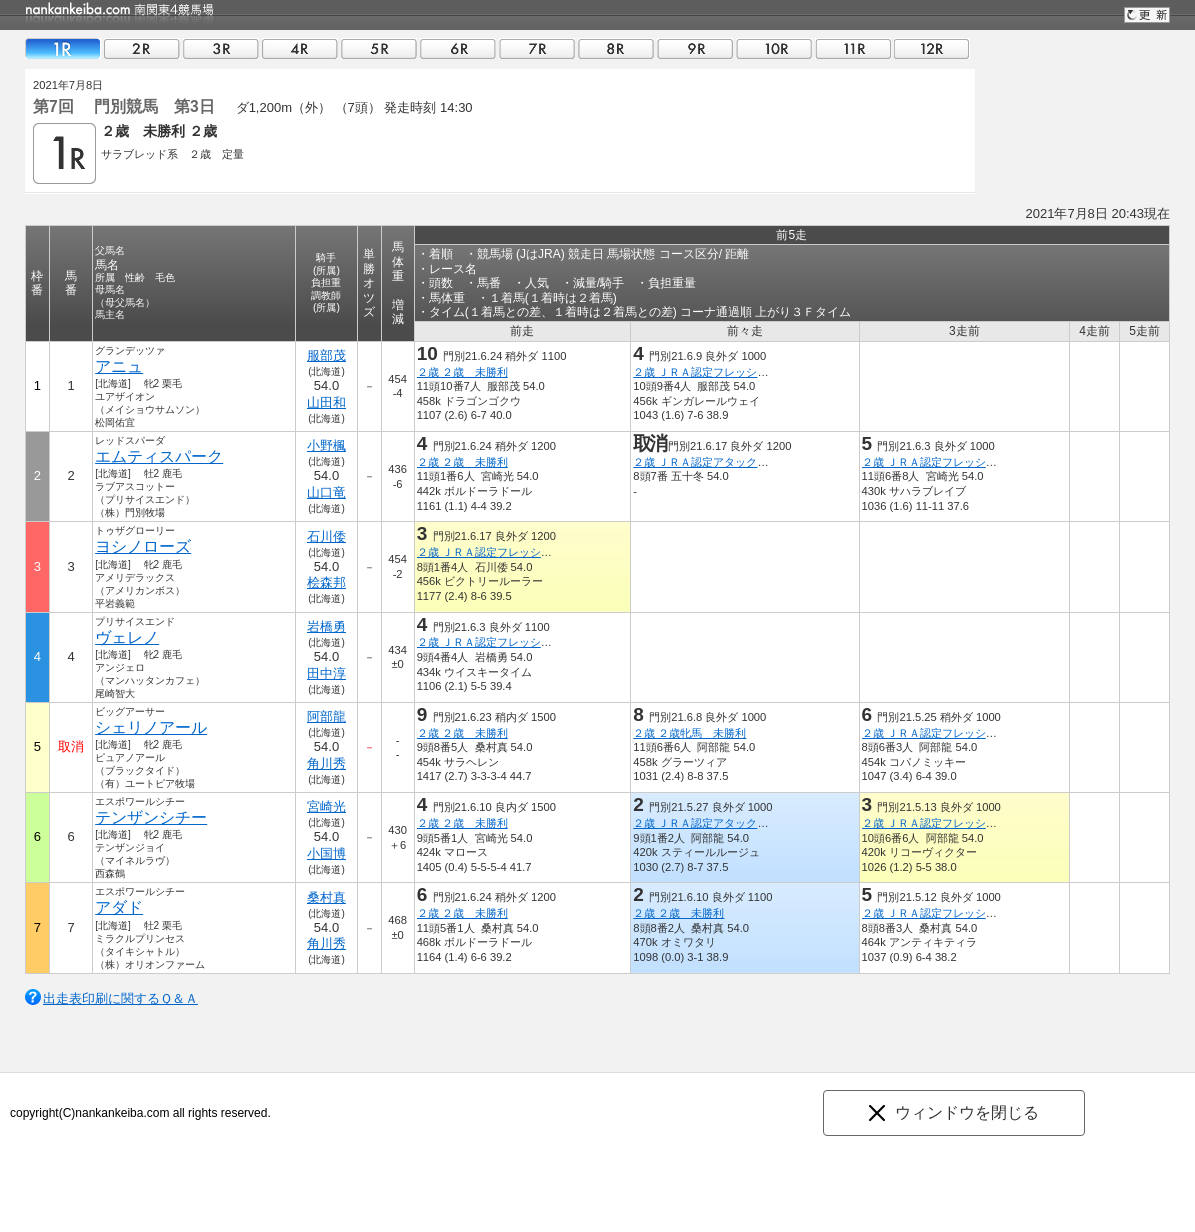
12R (932, 48)
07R (537, 48)
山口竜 (326, 492)
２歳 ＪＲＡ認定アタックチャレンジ (722, 462)
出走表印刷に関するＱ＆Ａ (120, 998)
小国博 (326, 853)
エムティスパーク (159, 456)
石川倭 (326, 536)
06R (458, 48)
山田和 (326, 402)
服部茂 (326, 355)
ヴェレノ (127, 637)
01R (63, 48)
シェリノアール (151, 727)
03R (221, 48)
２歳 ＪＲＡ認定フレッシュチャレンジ (728, 372)
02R (142, 48)
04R (300, 48)
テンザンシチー (151, 817)
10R (774, 48)
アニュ (119, 366)
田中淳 (326, 673)
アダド (119, 907)
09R (695, 48)
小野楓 (326, 445)
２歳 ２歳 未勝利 (462, 372)
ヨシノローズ (143, 546)
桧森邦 (326, 582)
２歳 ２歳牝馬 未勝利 (689, 733)
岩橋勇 (326, 626)
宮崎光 (326, 806)
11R (853, 48)
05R (379, 48)
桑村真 (326, 897)
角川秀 (326, 763)
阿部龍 (326, 716)
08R (616, 48)
